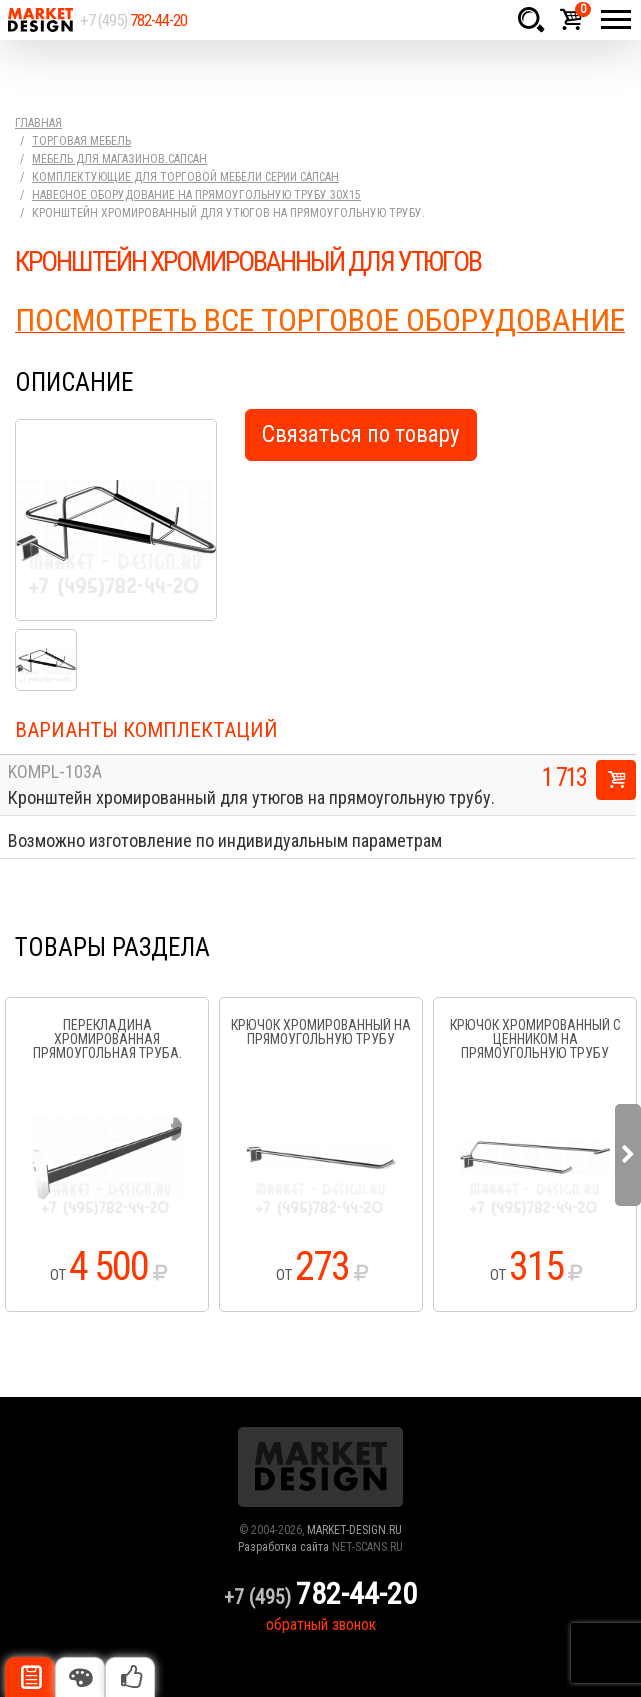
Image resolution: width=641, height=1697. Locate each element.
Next (628, 1155)
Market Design (40, 20)
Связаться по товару (361, 434)
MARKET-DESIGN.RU (354, 1530)
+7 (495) (133, 20)
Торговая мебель (81, 141)
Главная (38, 123)
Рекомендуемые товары (130, 1677)
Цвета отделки (80, 1677)
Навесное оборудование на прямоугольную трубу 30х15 (196, 195)
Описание (30, 1677)
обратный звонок (321, 1624)
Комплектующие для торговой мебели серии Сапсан (185, 177)
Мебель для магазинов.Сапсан (119, 159)
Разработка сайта (283, 1547)
